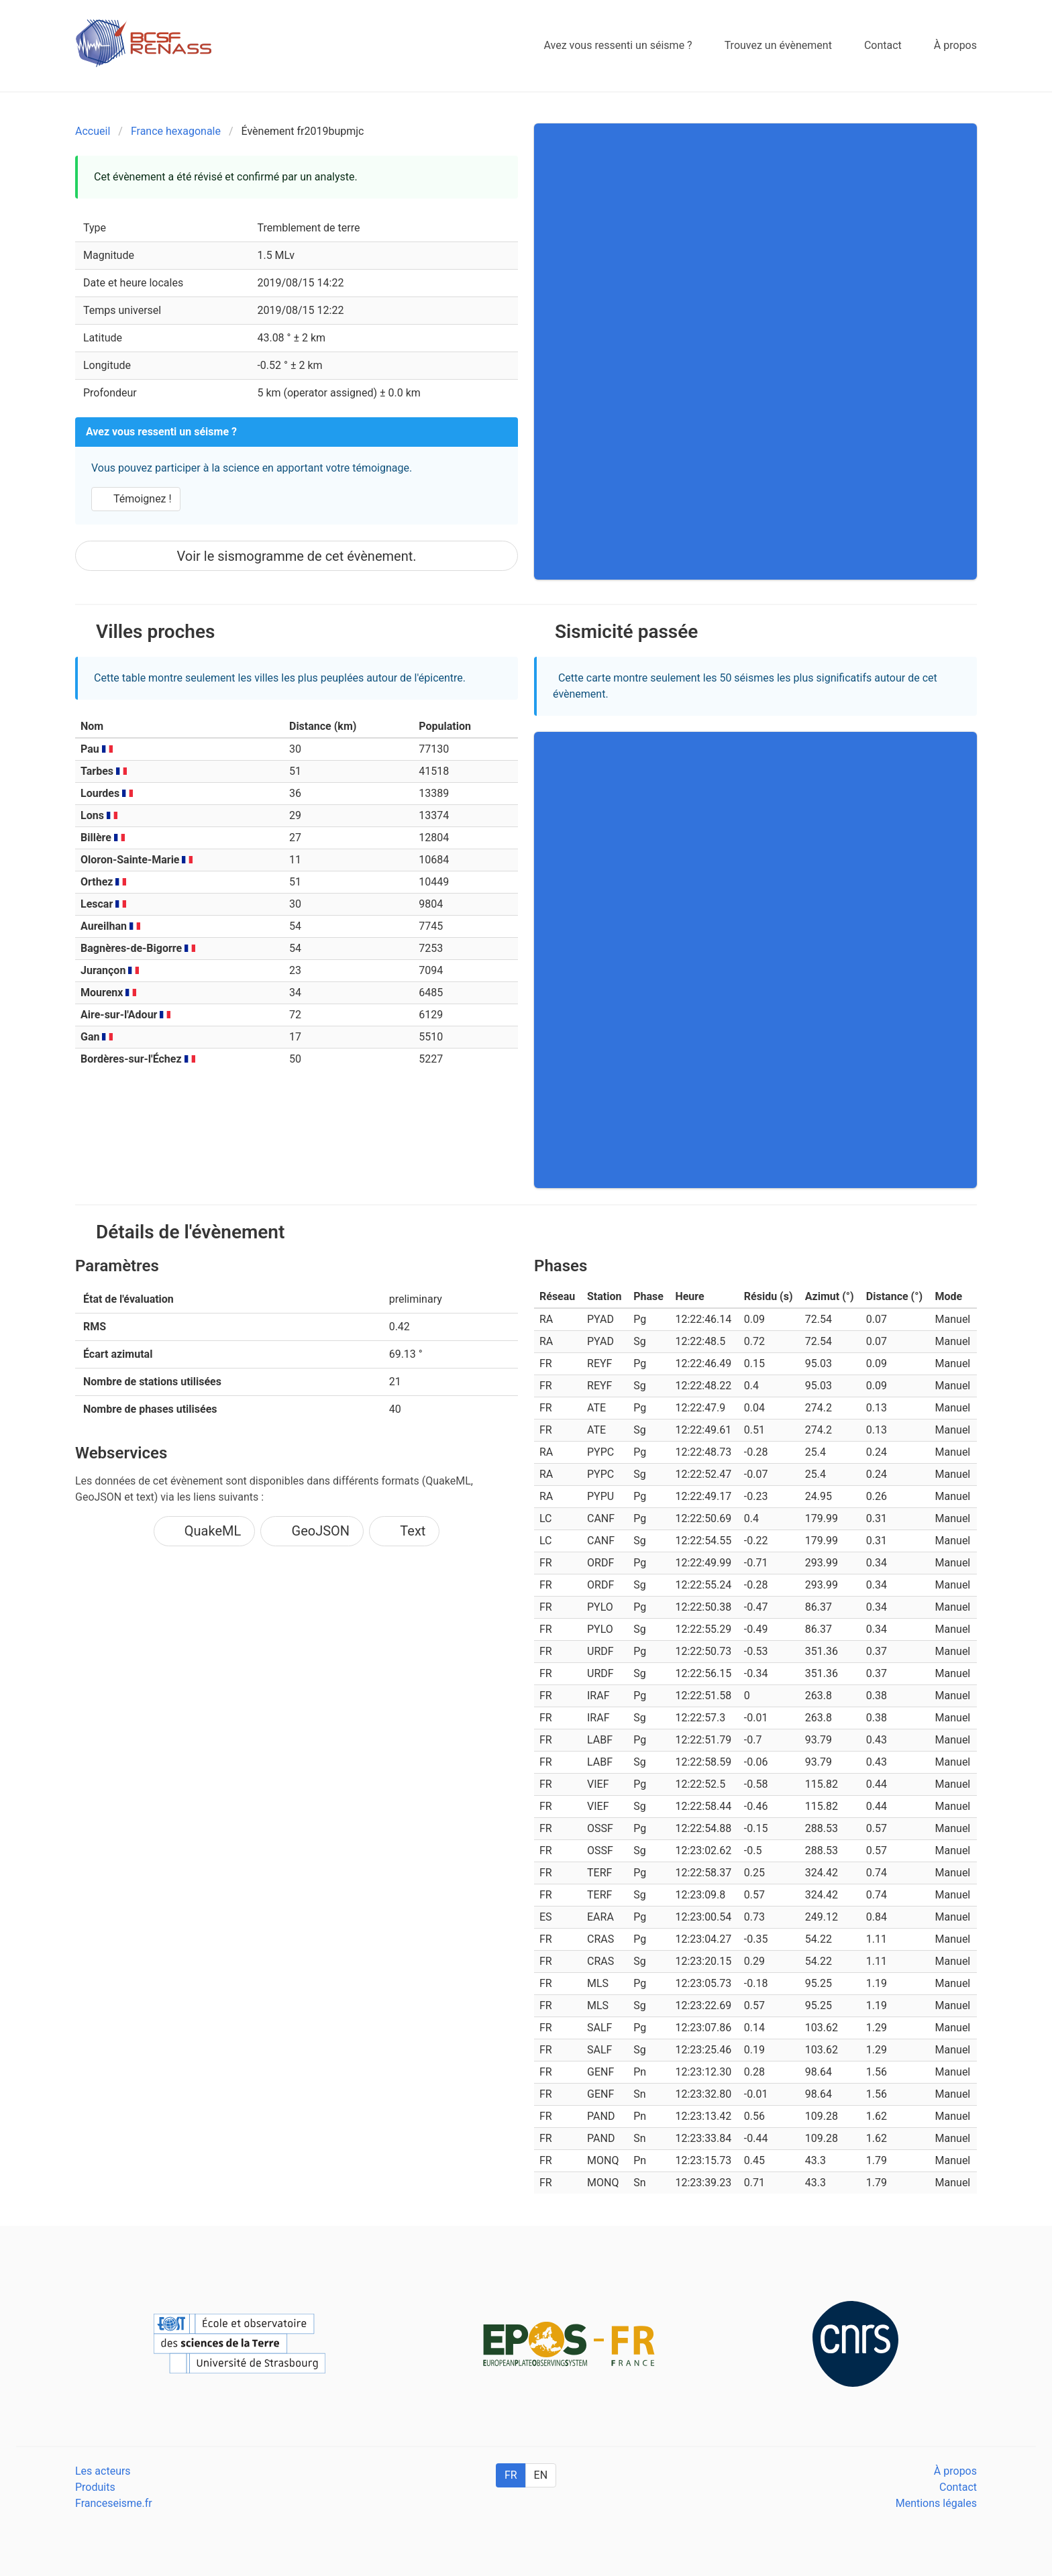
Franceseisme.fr (113, 2503)
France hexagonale (176, 131)
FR (511, 2475)
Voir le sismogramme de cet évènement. (296, 556)
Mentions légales (936, 2503)
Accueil (92, 131)
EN (541, 2475)
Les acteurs (103, 2471)
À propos (955, 2471)
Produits (95, 2487)
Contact (958, 2487)
